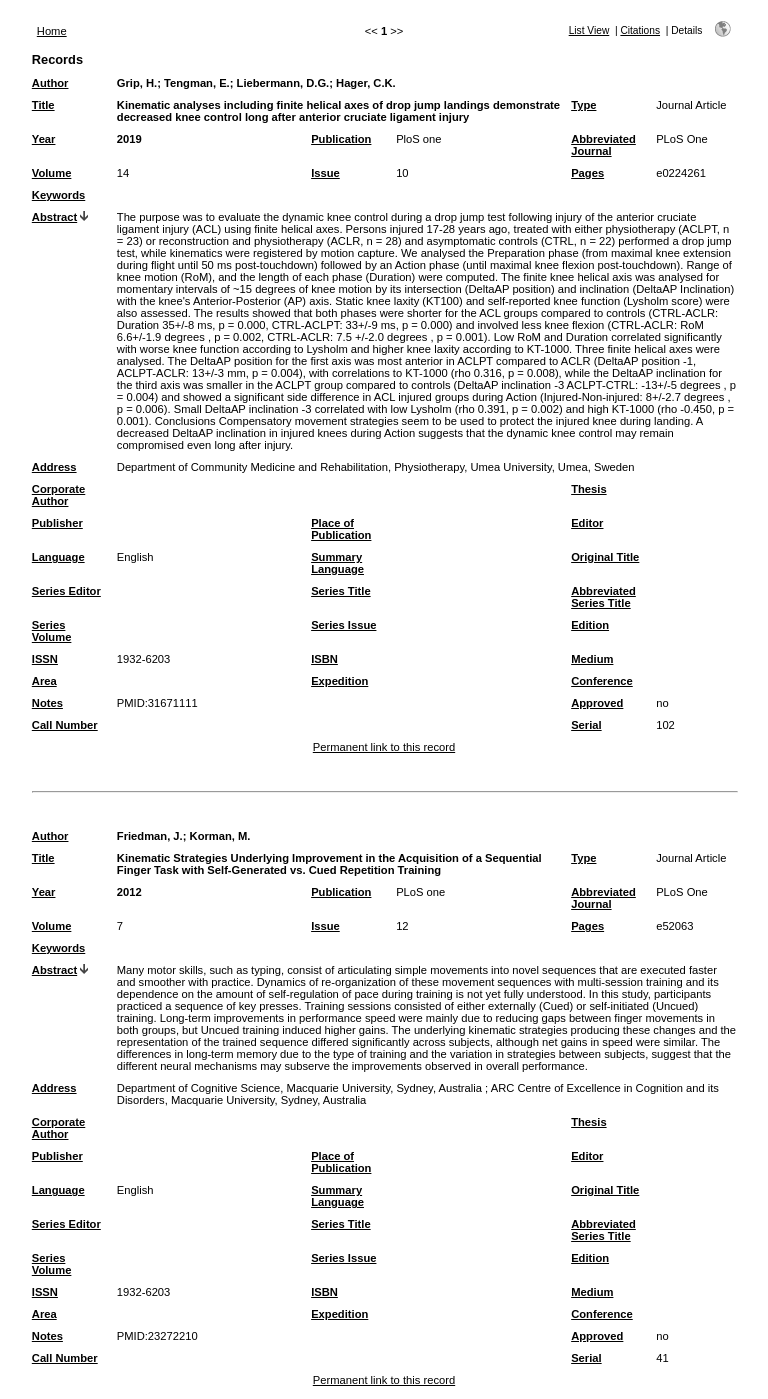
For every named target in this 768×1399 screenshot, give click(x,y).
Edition (590, 625)
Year (44, 139)
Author (50, 83)
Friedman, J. (150, 836)
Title (43, 105)
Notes (47, 703)
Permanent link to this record (384, 747)
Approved (597, 703)
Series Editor (66, 591)
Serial (586, 725)
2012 (129, 892)
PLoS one (420, 892)
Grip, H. (137, 83)
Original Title (605, 557)
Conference (602, 681)
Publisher (57, 523)
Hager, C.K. (366, 83)
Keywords (58, 195)
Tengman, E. (197, 83)
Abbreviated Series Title (603, 597)
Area (44, 681)
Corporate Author (58, 495)
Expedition (339, 681)
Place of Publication (341, 529)
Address (54, 467)
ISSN (45, 659)
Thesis (588, 489)
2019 (129, 139)
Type (583, 105)
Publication (341, 139)
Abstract (54, 217)
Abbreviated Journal (603, 145)
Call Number (65, 725)
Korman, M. (220, 836)
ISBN (324, 659)
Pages (587, 173)
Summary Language (337, 563)
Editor (587, 523)
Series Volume (52, 631)
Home (52, 31)
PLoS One (682, 139)
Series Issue (343, 625)
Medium (592, 659)
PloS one (418, 139)
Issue (325, 173)
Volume (52, 173)
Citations (640, 30)
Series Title (341, 591)
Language (58, 557)
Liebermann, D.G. (283, 83)
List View (589, 30)
